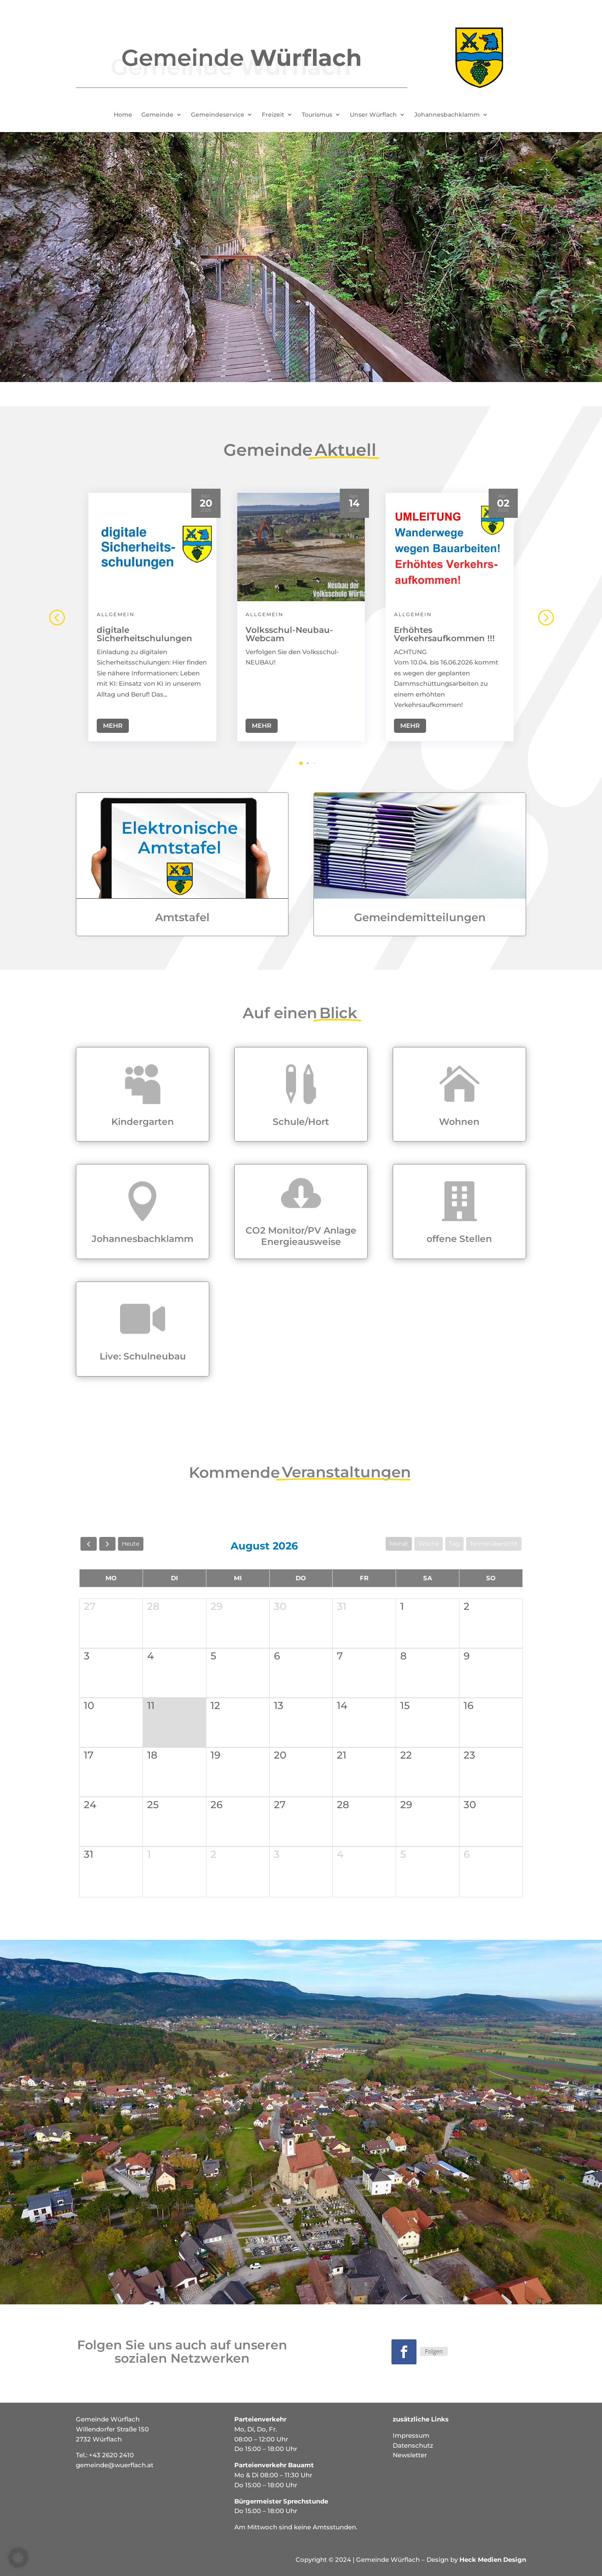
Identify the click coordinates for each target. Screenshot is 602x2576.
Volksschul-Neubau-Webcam (289, 631)
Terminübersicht (494, 1543)
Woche (429, 1543)
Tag (454, 1543)
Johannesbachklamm (447, 115)
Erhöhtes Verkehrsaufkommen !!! (444, 631)
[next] (107, 1544)
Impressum (411, 2435)
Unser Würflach (373, 115)
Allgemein (116, 611)
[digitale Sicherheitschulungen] (152, 544)
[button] (545, 614)
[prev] (88, 1544)
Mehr (113, 723)
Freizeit (273, 115)
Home (123, 115)
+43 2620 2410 (111, 2455)
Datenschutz (413, 2445)
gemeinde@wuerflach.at (114, 2465)
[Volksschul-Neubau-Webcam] (301, 544)
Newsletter (410, 2455)
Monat (398, 1543)
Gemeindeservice (217, 115)
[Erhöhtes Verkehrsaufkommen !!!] (450, 544)
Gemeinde (157, 115)
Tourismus (317, 115)
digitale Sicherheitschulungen (144, 631)
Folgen (434, 2351)
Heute (130, 1543)
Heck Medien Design (492, 2560)
